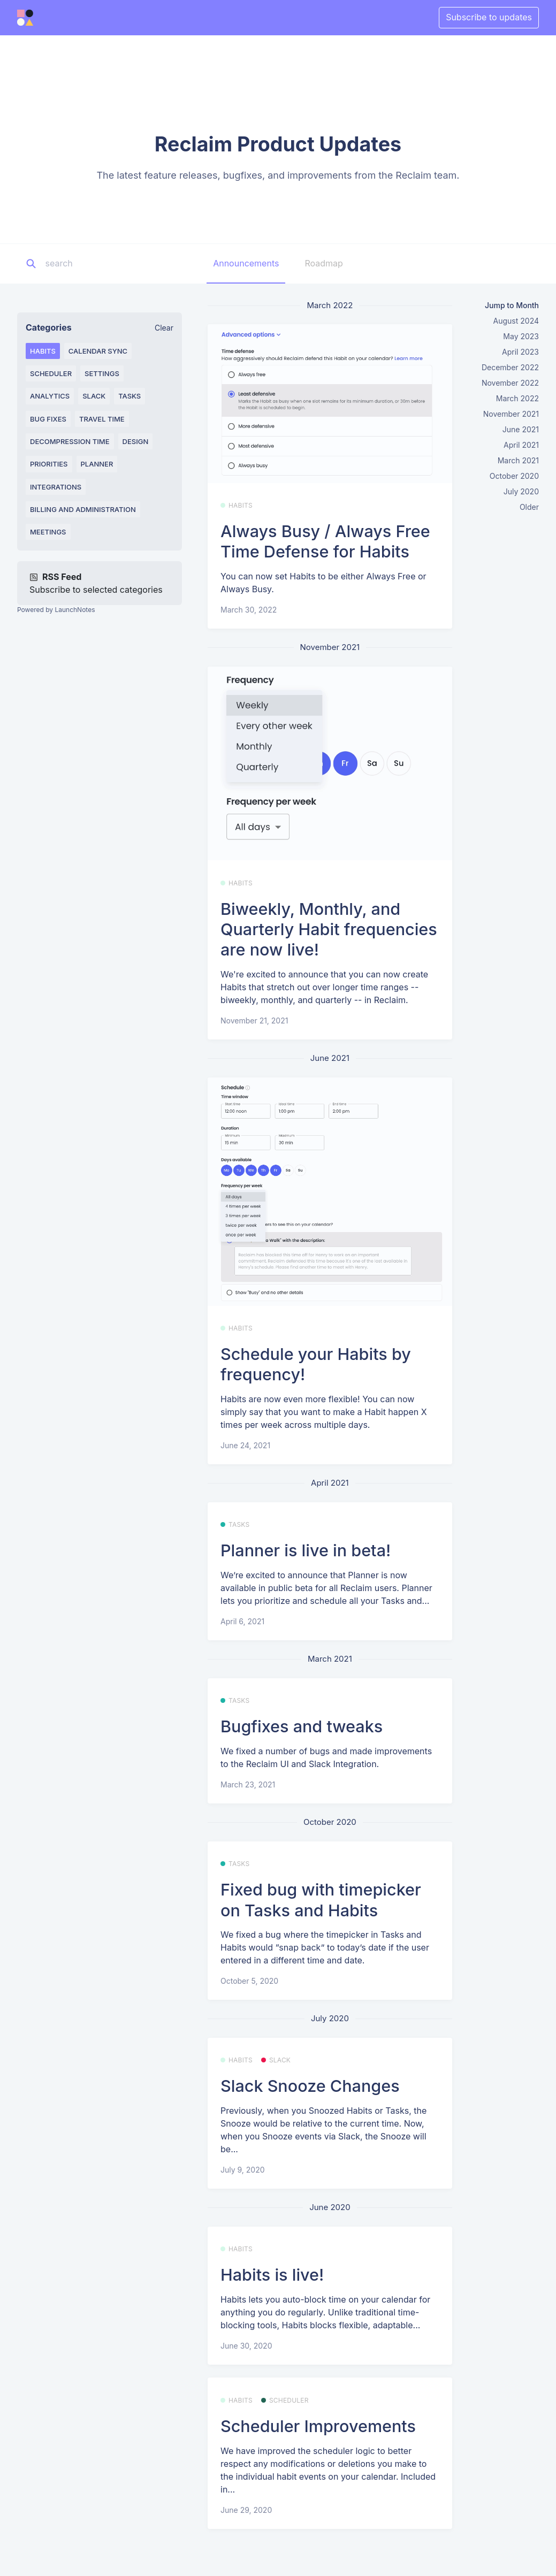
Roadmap (323, 263)
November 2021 (511, 413)
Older (529, 506)
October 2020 (514, 475)
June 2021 (520, 429)
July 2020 (521, 491)
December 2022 (510, 367)
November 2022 (510, 382)
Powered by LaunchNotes (56, 610)
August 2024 (516, 320)
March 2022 (517, 398)
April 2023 (520, 351)
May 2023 (521, 336)
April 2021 (521, 444)
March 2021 (518, 460)
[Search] (112, 264)
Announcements (246, 263)
